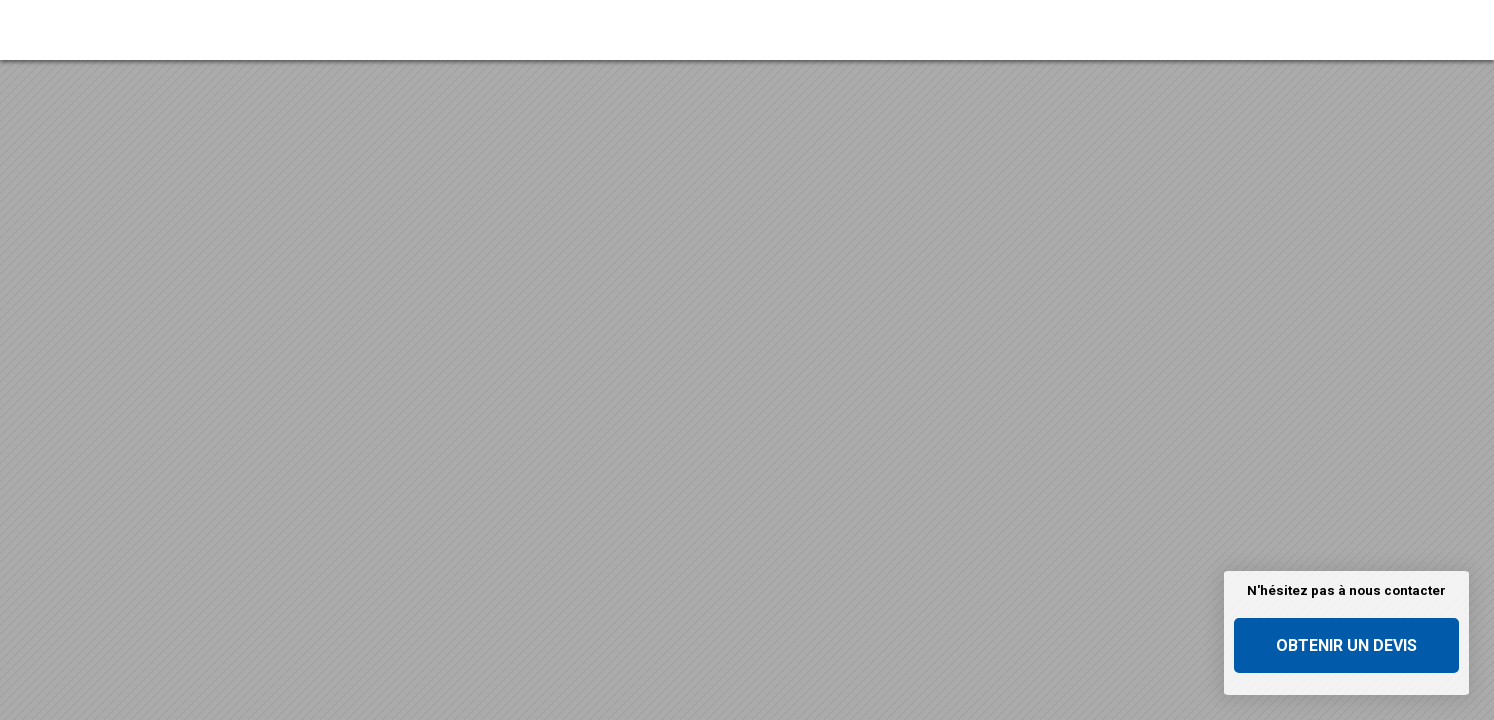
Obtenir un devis (1346, 645)
